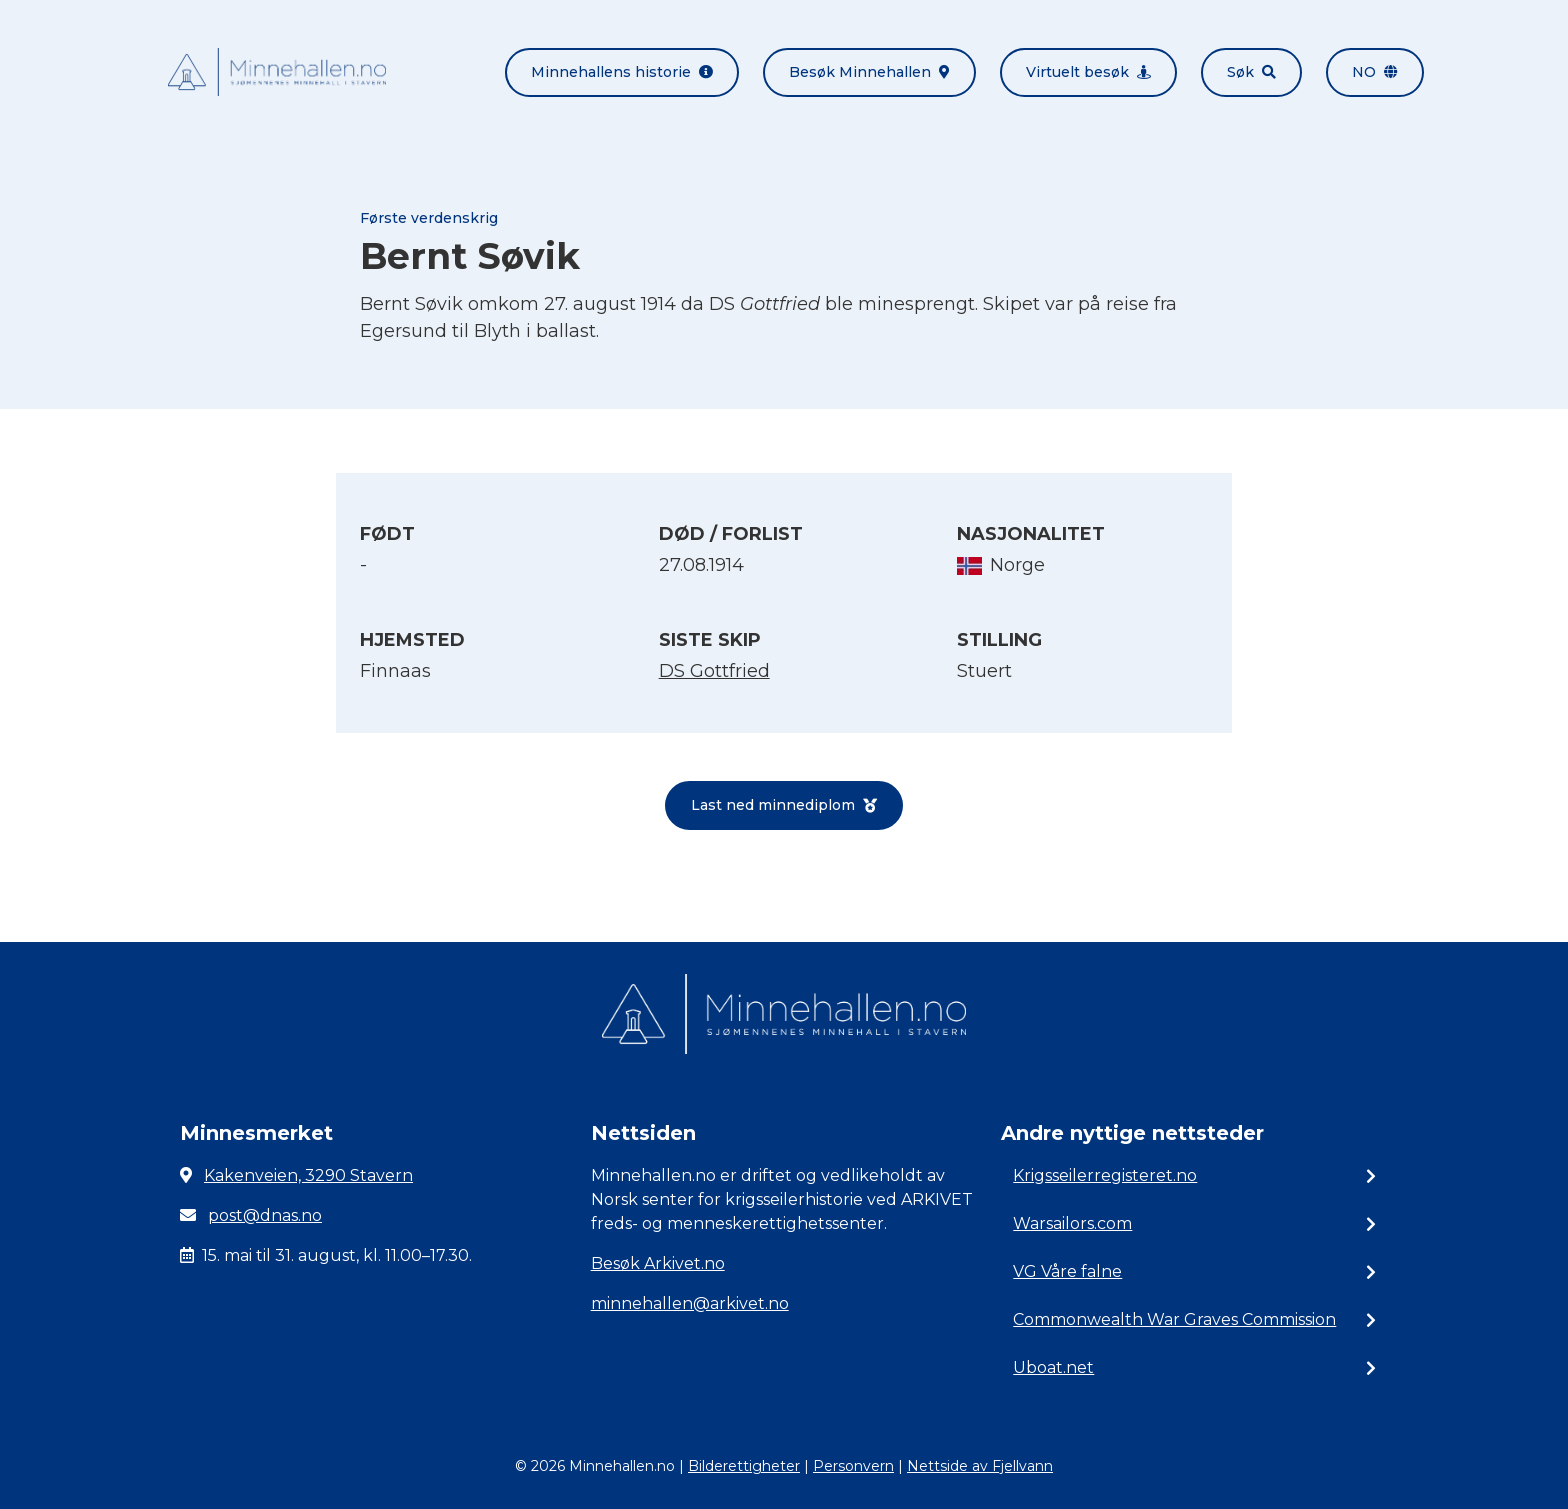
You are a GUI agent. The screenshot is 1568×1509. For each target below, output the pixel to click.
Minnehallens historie (622, 72)
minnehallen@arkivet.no (690, 1303)
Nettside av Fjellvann (980, 1466)
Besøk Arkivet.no (658, 1263)
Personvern (853, 1466)
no (1375, 72)
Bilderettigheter (744, 1466)
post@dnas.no (265, 1215)
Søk (1251, 72)
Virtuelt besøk (1088, 72)
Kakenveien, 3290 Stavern (308, 1175)
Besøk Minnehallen (869, 72)
